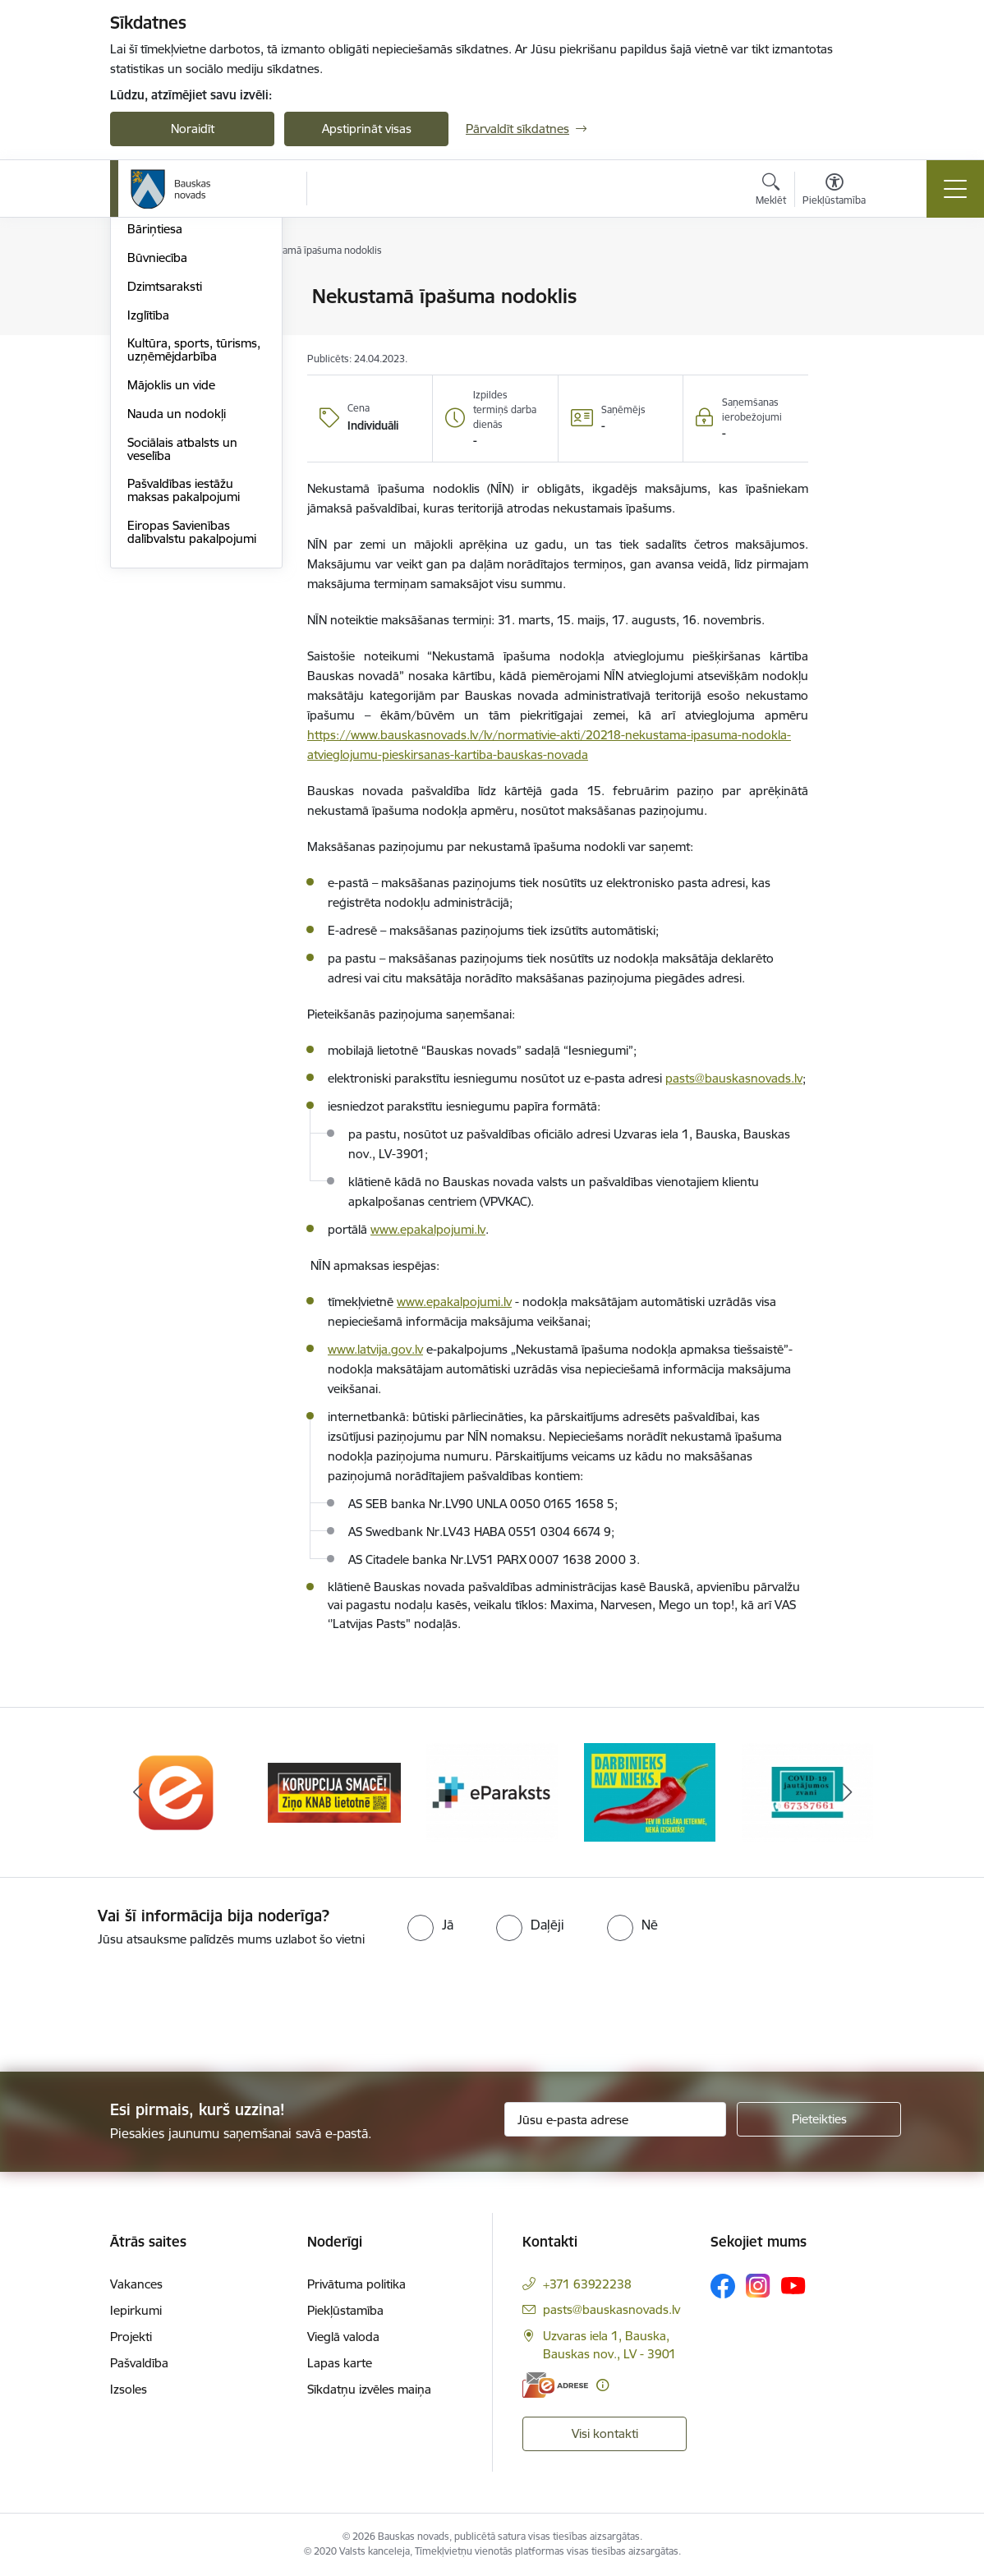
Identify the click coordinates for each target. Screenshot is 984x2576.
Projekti (131, 2336)
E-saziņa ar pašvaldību (189, 367)
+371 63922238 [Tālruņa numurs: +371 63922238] (587, 2284)
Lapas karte (339, 2363)
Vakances (136, 2284)
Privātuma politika (356, 2284)
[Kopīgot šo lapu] (851, 330)
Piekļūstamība (345, 2310)
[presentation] (137, 2011)
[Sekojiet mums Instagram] (758, 2286)
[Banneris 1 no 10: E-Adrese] (176, 1791)
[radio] (430, 1924)
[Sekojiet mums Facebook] (722, 2286)
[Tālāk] (846, 1792)
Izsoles (128, 2389)
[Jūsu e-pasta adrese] (615, 2119)
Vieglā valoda (343, 2336)
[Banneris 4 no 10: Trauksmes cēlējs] (649, 1791)
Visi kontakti (605, 2433)
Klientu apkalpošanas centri (186, 303)
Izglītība (148, 510)
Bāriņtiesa (154, 424)
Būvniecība (157, 453)
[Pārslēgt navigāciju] (955, 189)
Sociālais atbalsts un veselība (182, 644)
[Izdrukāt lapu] (851, 289)
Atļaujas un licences (180, 396)
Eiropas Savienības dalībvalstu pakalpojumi (191, 727)
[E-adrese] (555, 2385)
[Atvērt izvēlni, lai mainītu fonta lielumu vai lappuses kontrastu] (834, 191)
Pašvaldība (139, 2363)
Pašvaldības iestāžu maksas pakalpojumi (183, 685)
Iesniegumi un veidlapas (193, 339)
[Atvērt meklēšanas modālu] (770, 191)
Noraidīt (192, 128)
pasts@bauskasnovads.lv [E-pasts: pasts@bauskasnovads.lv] (611, 2309)
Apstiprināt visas (367, 128)
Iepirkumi (136, 2310)
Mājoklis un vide (171, 580)
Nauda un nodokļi (176, 609)
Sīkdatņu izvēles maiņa (369, 2389)
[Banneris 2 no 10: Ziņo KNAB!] (334, 1791)
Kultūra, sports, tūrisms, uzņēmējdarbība (193, 545)
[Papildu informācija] (602, 2385)
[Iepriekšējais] (137, 1792)
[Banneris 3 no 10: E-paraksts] (492, 1791)
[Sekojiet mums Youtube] (793, 2285)
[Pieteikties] (819, 2119)
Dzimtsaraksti (164, 482)
